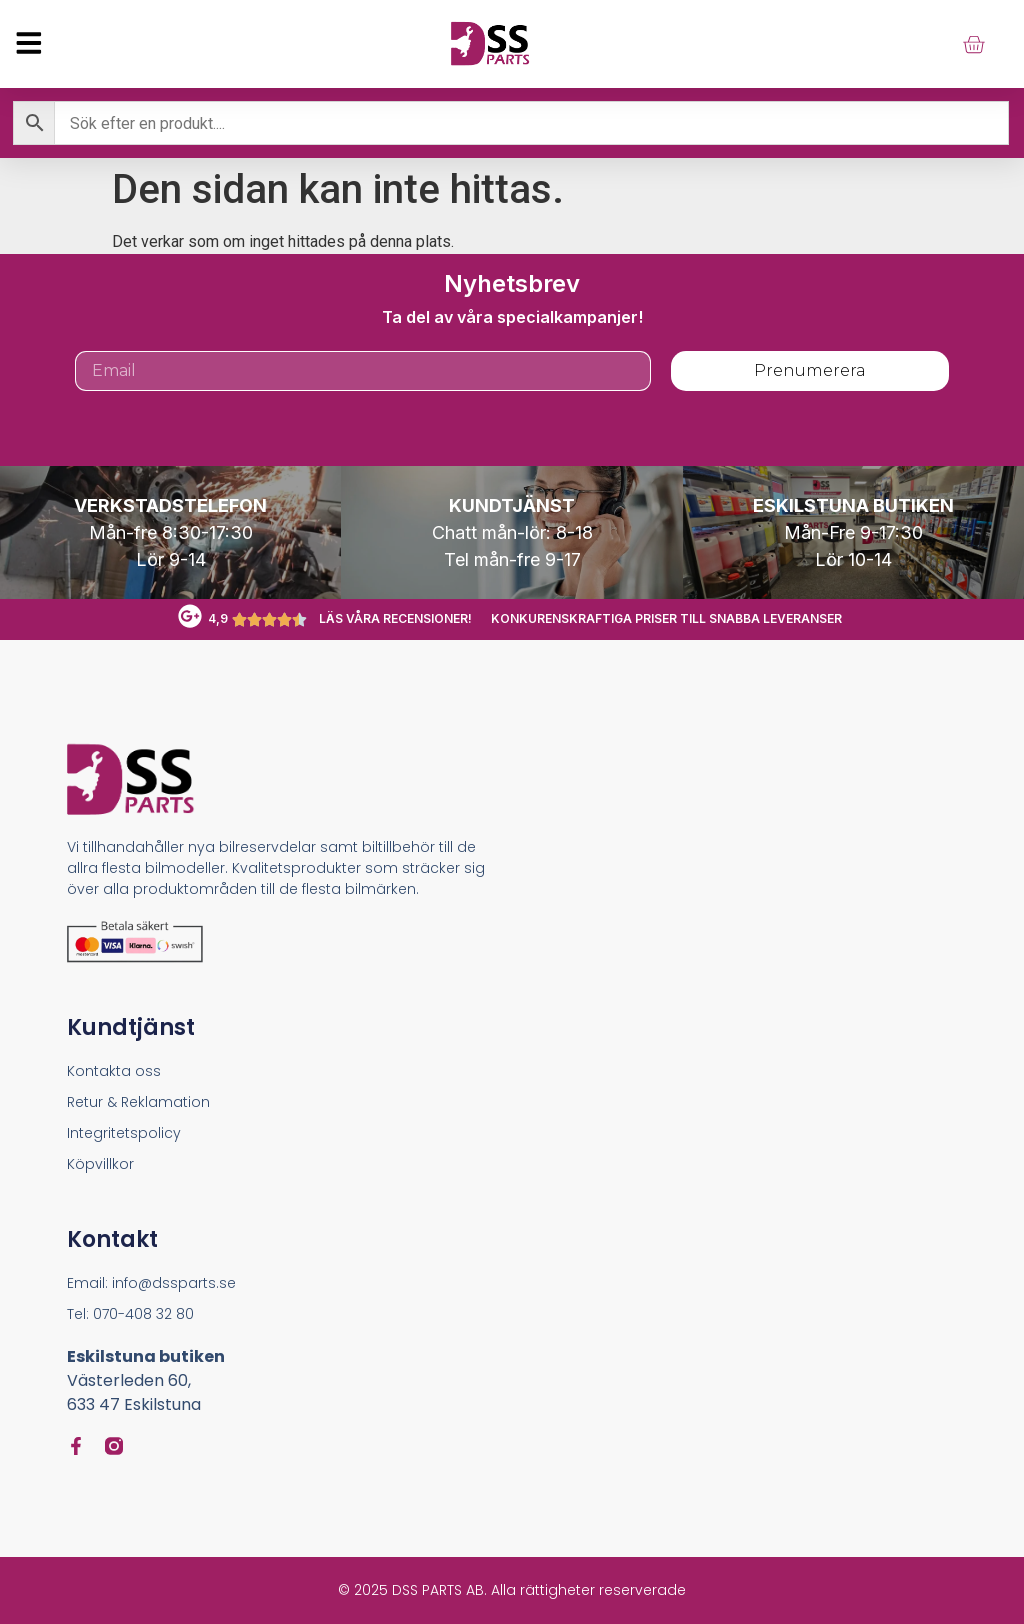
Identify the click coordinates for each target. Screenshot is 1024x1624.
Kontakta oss (114, 1071)
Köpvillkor (100, 1164)
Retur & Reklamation (138, 1102)
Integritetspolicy (124, 1133)
